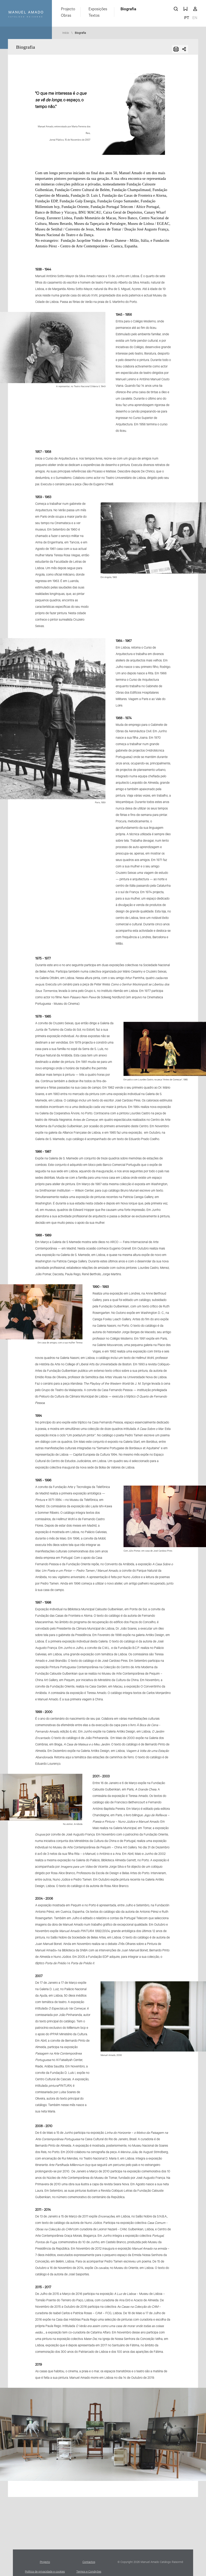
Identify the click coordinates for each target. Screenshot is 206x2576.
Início (65, 33)
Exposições (98, 9)
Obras (66, 16)
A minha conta (195, 9)
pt (186, 18)
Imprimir (176, 49)
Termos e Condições (88, 2572)
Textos (94, 16)
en (194, 18)
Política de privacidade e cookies (45, 2572)
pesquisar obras (176, 9)
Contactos (88, 2562)
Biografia (128, 9)
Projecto (68, 9)
